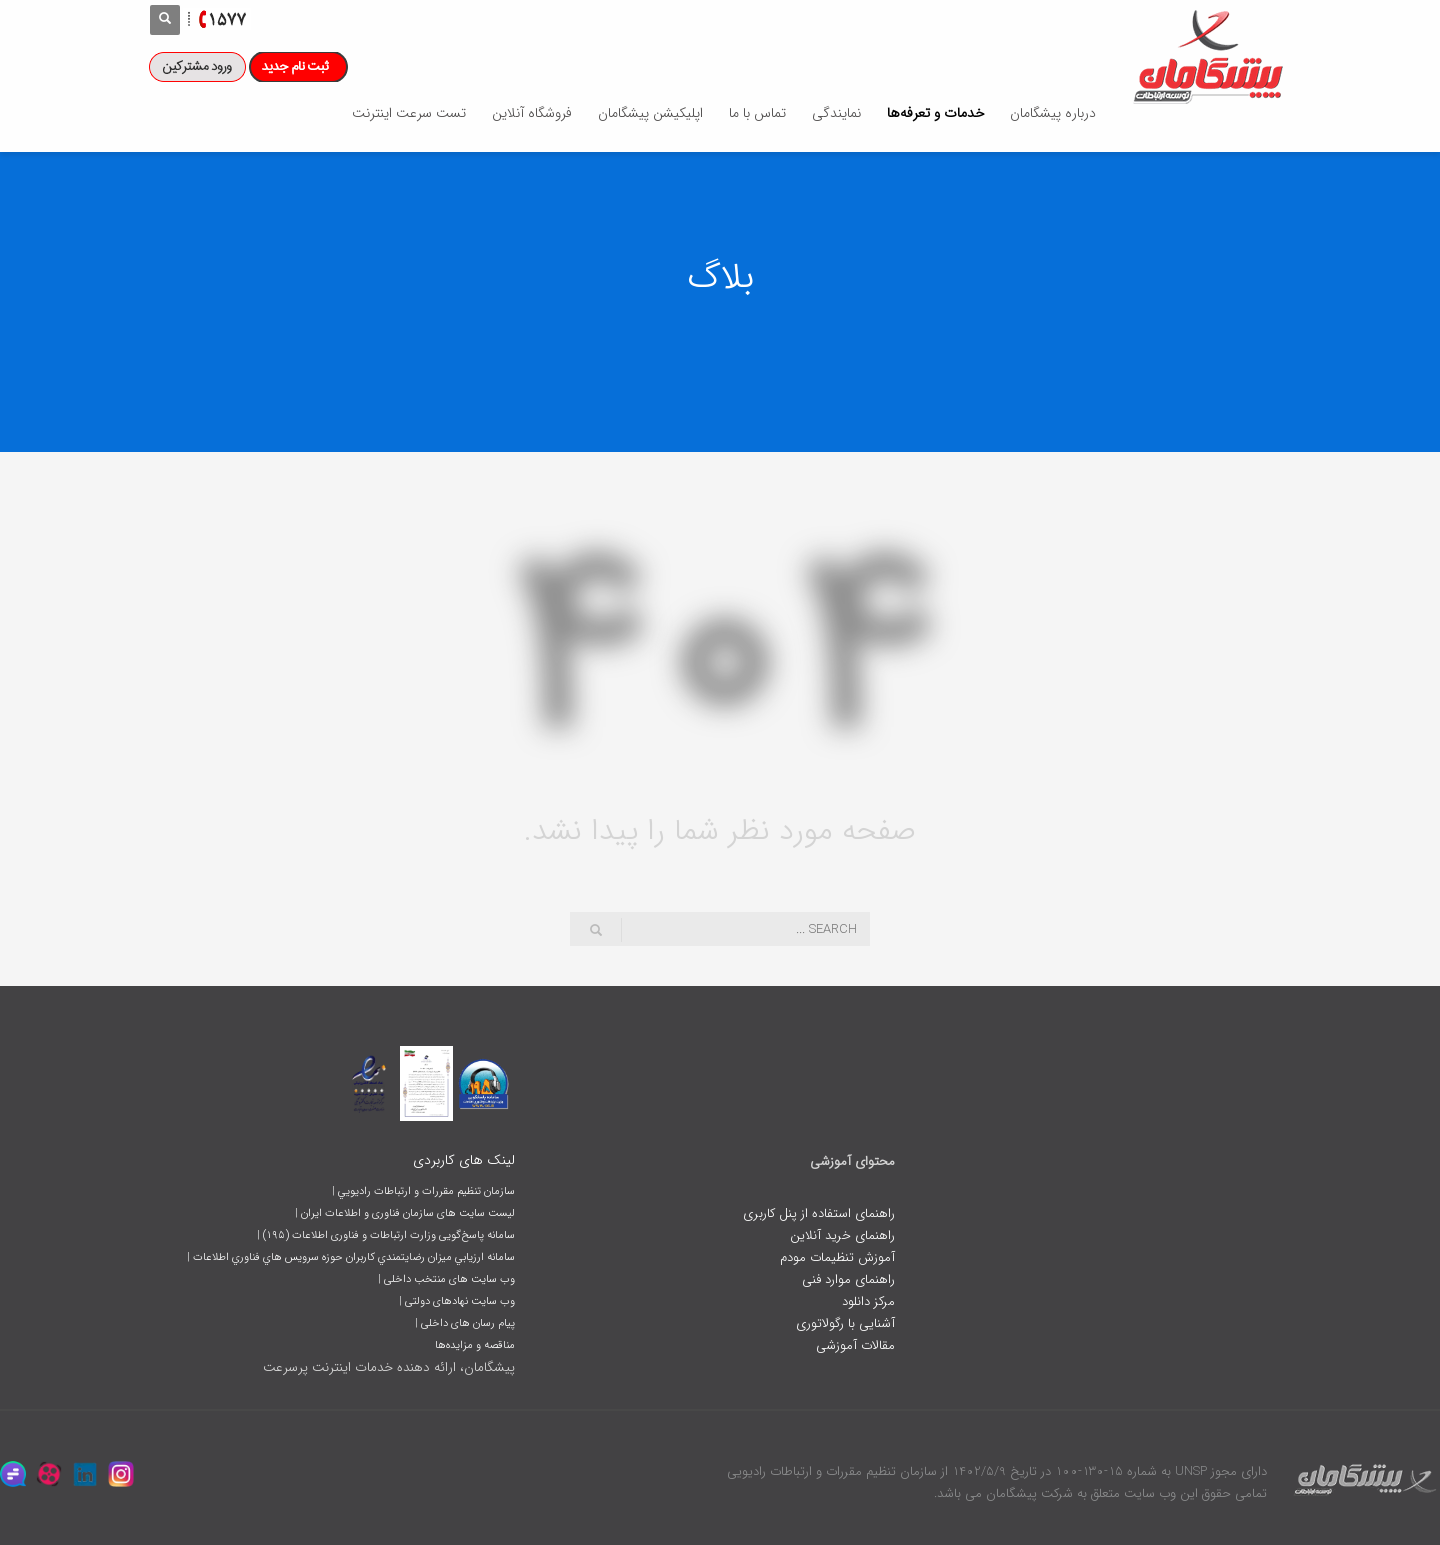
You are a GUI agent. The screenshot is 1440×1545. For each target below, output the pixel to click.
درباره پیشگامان (1053, 113)
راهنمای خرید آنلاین (842, 1235)
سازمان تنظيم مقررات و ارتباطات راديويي (426, 1191)
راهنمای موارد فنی (848, 1279)
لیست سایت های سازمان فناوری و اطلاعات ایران (408, 1213)
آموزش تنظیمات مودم (837, 1257)
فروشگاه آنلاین (532, 113)
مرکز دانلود (868, 1301)
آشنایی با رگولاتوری (845, 1323)
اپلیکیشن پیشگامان (650, 113)
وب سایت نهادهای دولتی (460, 1301)
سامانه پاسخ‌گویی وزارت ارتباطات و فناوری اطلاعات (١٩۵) (389, 1235)
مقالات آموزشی (855, 1345)
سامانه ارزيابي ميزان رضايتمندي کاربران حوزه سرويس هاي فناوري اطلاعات (354, 1257)
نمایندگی (836, 113)
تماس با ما (757, 113)
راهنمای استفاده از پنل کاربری (819, 1213)
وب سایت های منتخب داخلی (449, 1279)
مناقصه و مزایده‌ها (475, 1345)
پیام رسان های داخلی (468, 1323)
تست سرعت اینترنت (409, 113)
